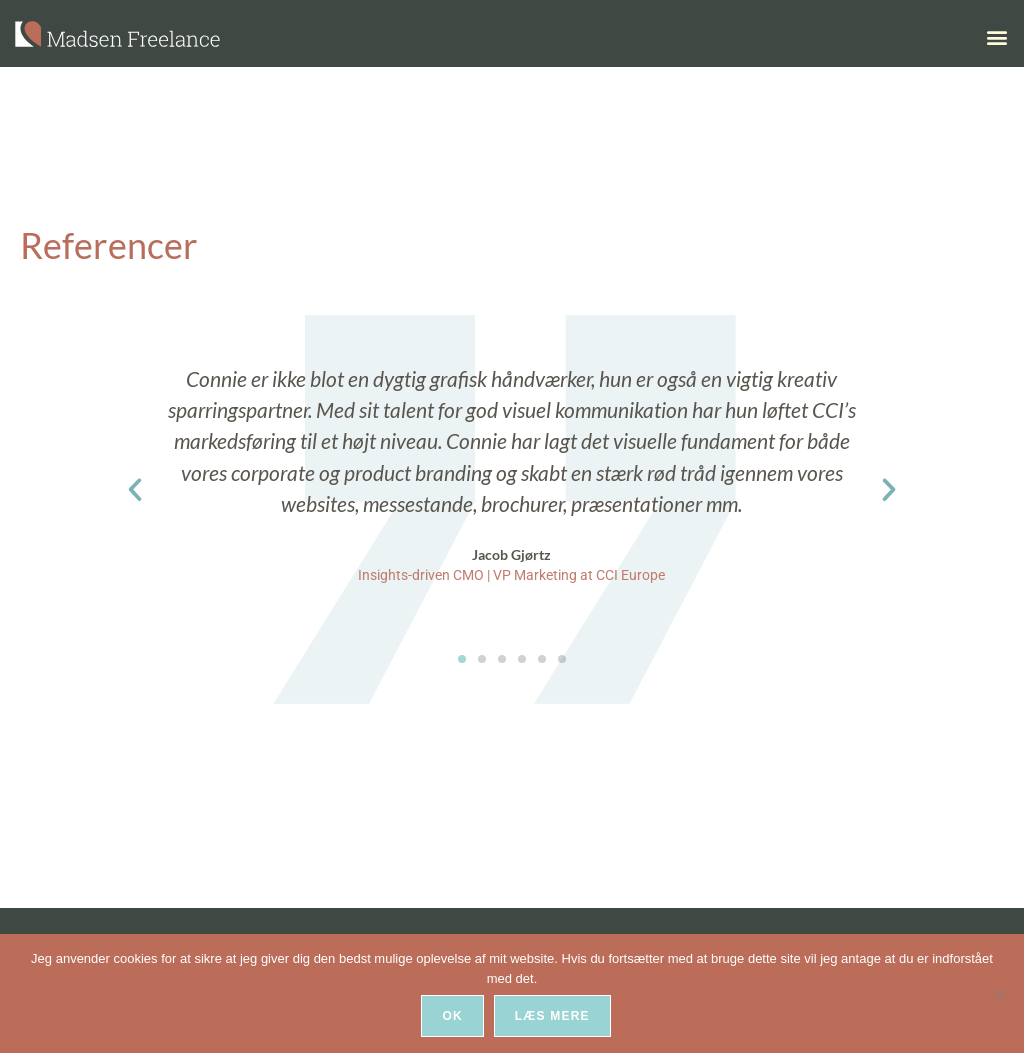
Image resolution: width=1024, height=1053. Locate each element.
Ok (453, 1017)
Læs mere (553, 1017)
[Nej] (999, 994)
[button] (997, 37)
